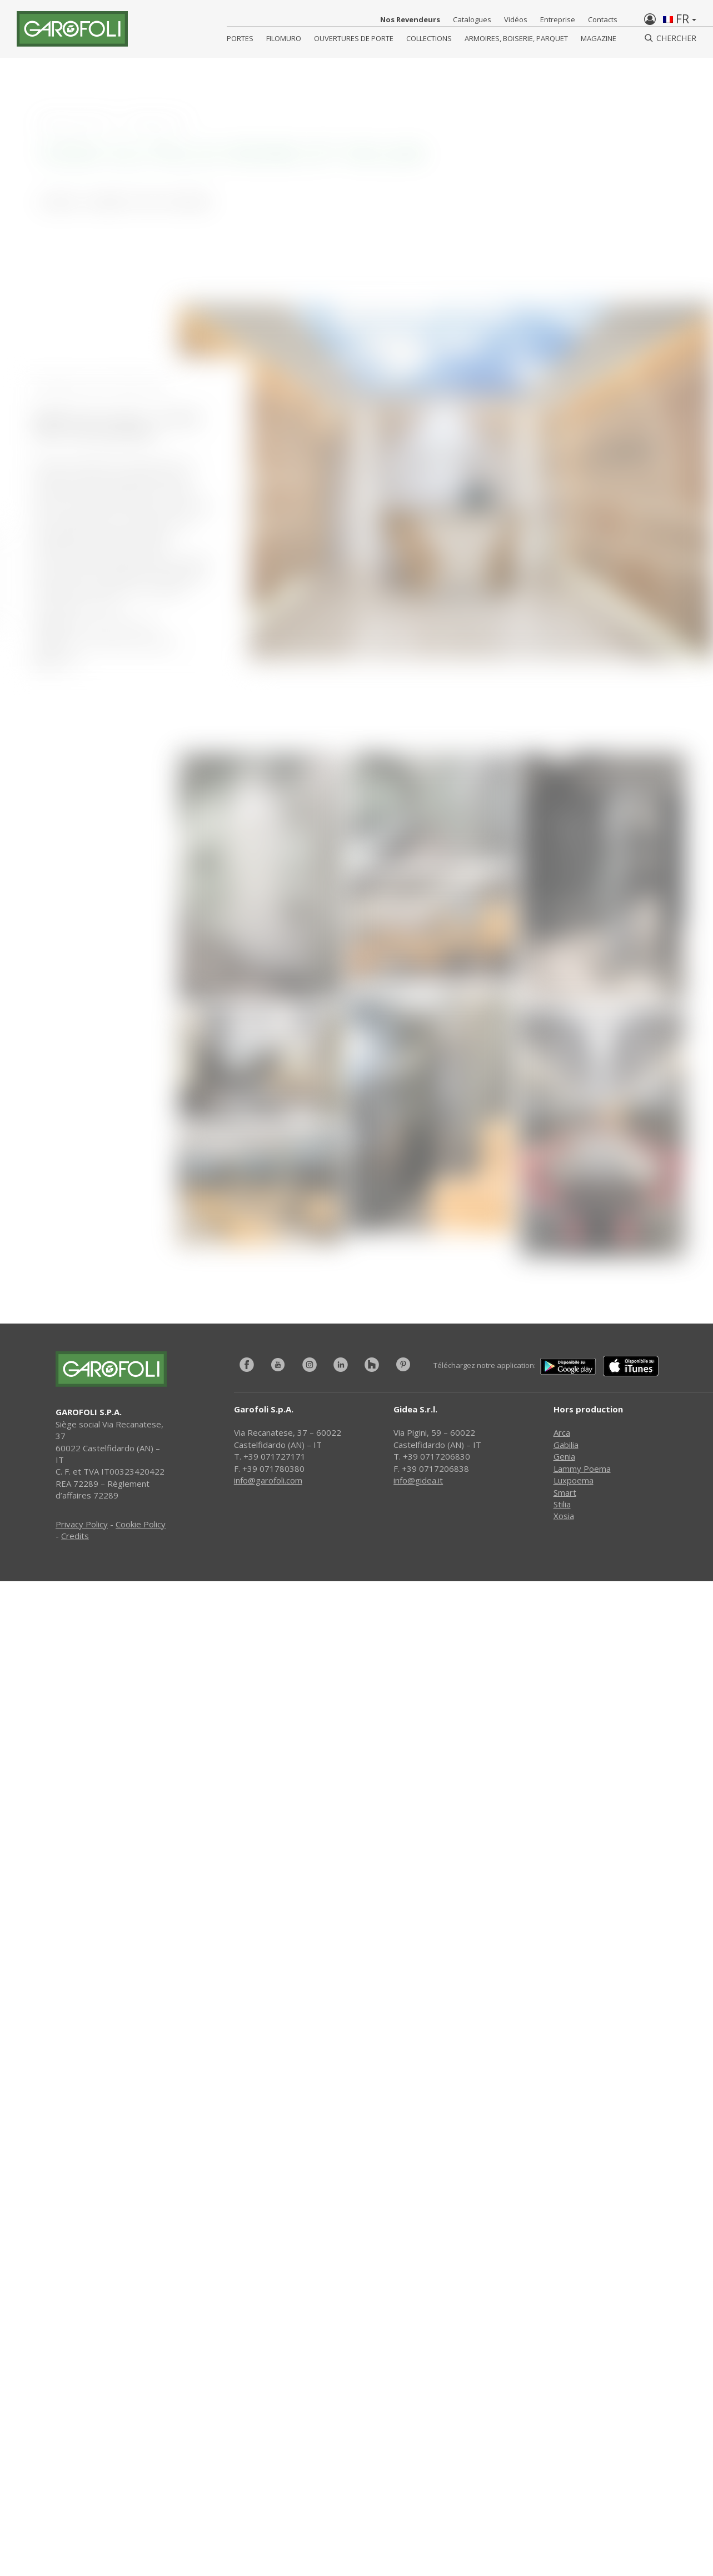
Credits (75, 1535)
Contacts (602, 19)
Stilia (562, 1504)
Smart (565, 1492)
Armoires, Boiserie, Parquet (516, 38)
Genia (564, 1456)
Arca (562, 1432)
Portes (240, 38)
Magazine (598, 38)
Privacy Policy (82, 1524)
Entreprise (557, 19)
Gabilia (566, 1444)
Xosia (564, 1515)
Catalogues (472, 19)
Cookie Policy (141, 1524)
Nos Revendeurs (410, 19)
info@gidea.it (418, 1480)
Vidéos (515, 19)
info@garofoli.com (268, 1480)
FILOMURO (283, 38)
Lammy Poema (582, 1468)
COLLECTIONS (429, 38)
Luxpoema (574, 1480)
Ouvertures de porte (353, 38)
